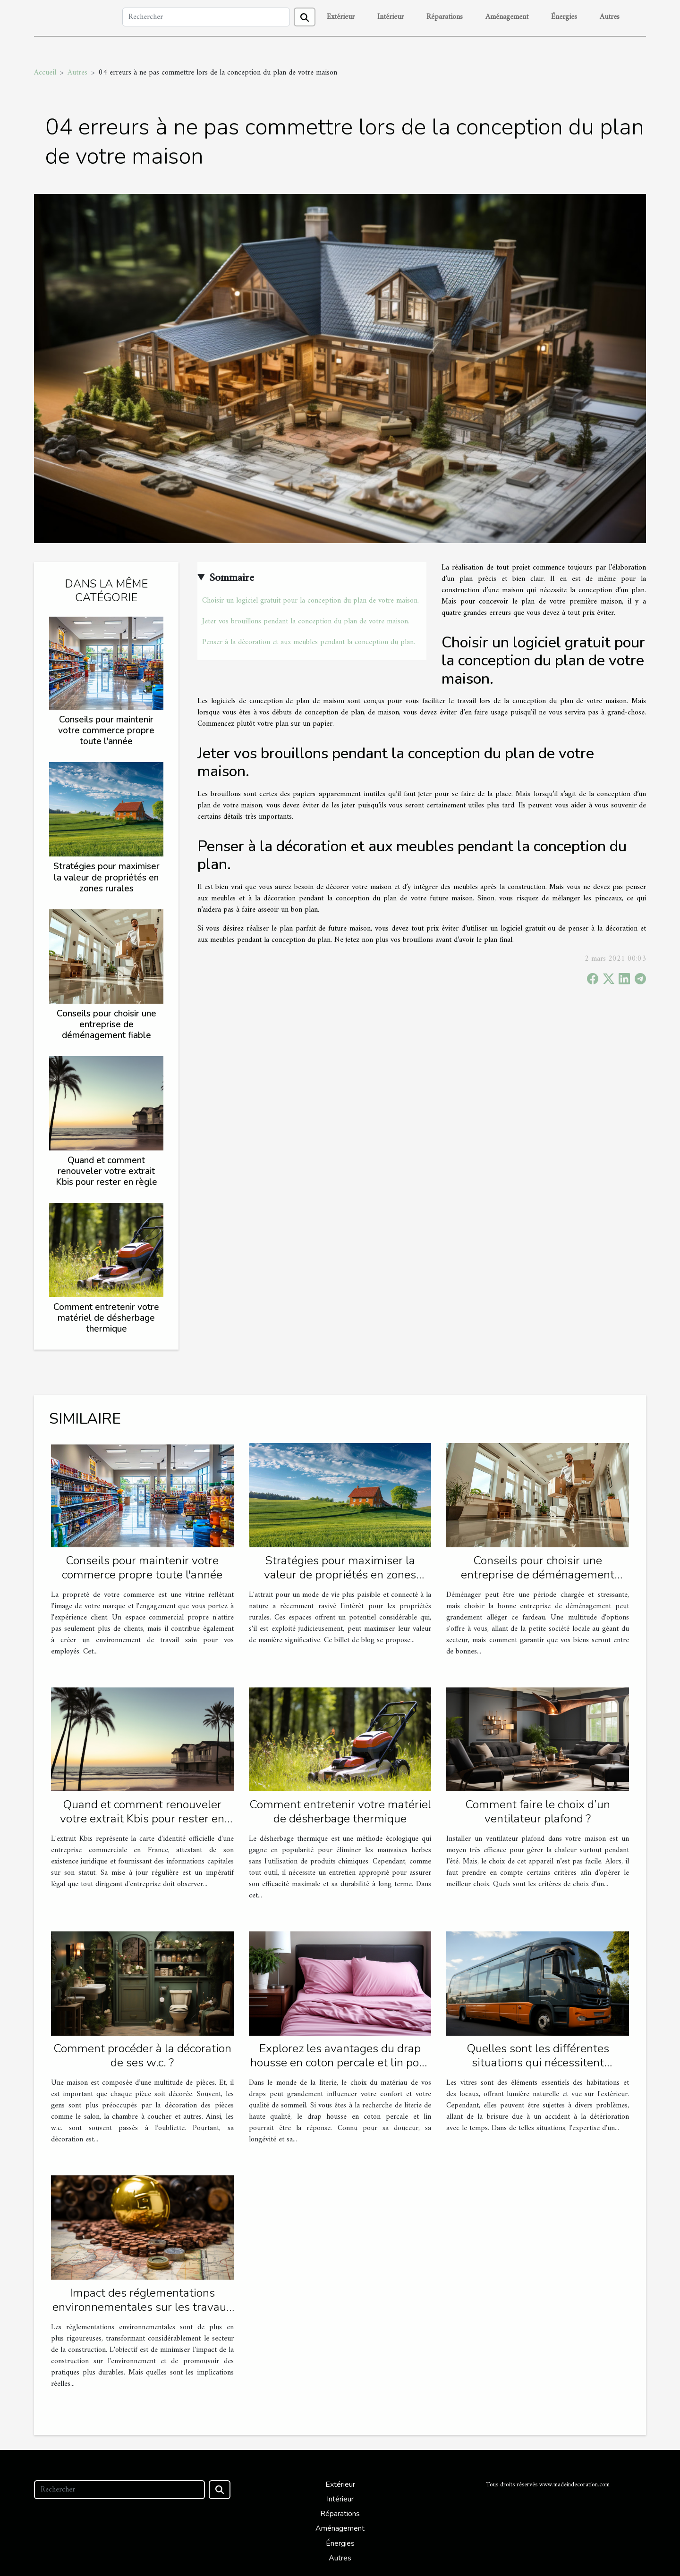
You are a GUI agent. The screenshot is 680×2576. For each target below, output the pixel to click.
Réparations (444, 17)
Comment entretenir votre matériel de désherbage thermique (106, 1318)
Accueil (45, 72)
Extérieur (341, 17)
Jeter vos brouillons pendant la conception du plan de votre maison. (305, 621)
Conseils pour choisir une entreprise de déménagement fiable (106, 1024)
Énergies (564, 17)
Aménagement (506, 17)
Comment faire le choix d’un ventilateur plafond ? (537, 1811)
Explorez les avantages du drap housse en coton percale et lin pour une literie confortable (340, 2062)
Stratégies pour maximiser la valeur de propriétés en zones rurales (106, 877)
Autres (610, 17)
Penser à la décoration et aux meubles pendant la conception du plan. (308, 642)
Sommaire (231, 578)
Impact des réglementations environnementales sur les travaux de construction (142, 2307)
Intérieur (390, 17)
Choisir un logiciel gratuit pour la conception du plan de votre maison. (310, 600)
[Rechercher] (206, 17)
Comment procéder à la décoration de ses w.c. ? (142, 2055)
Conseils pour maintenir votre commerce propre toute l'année (106, 730)
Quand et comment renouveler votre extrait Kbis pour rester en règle (106, 1171)
